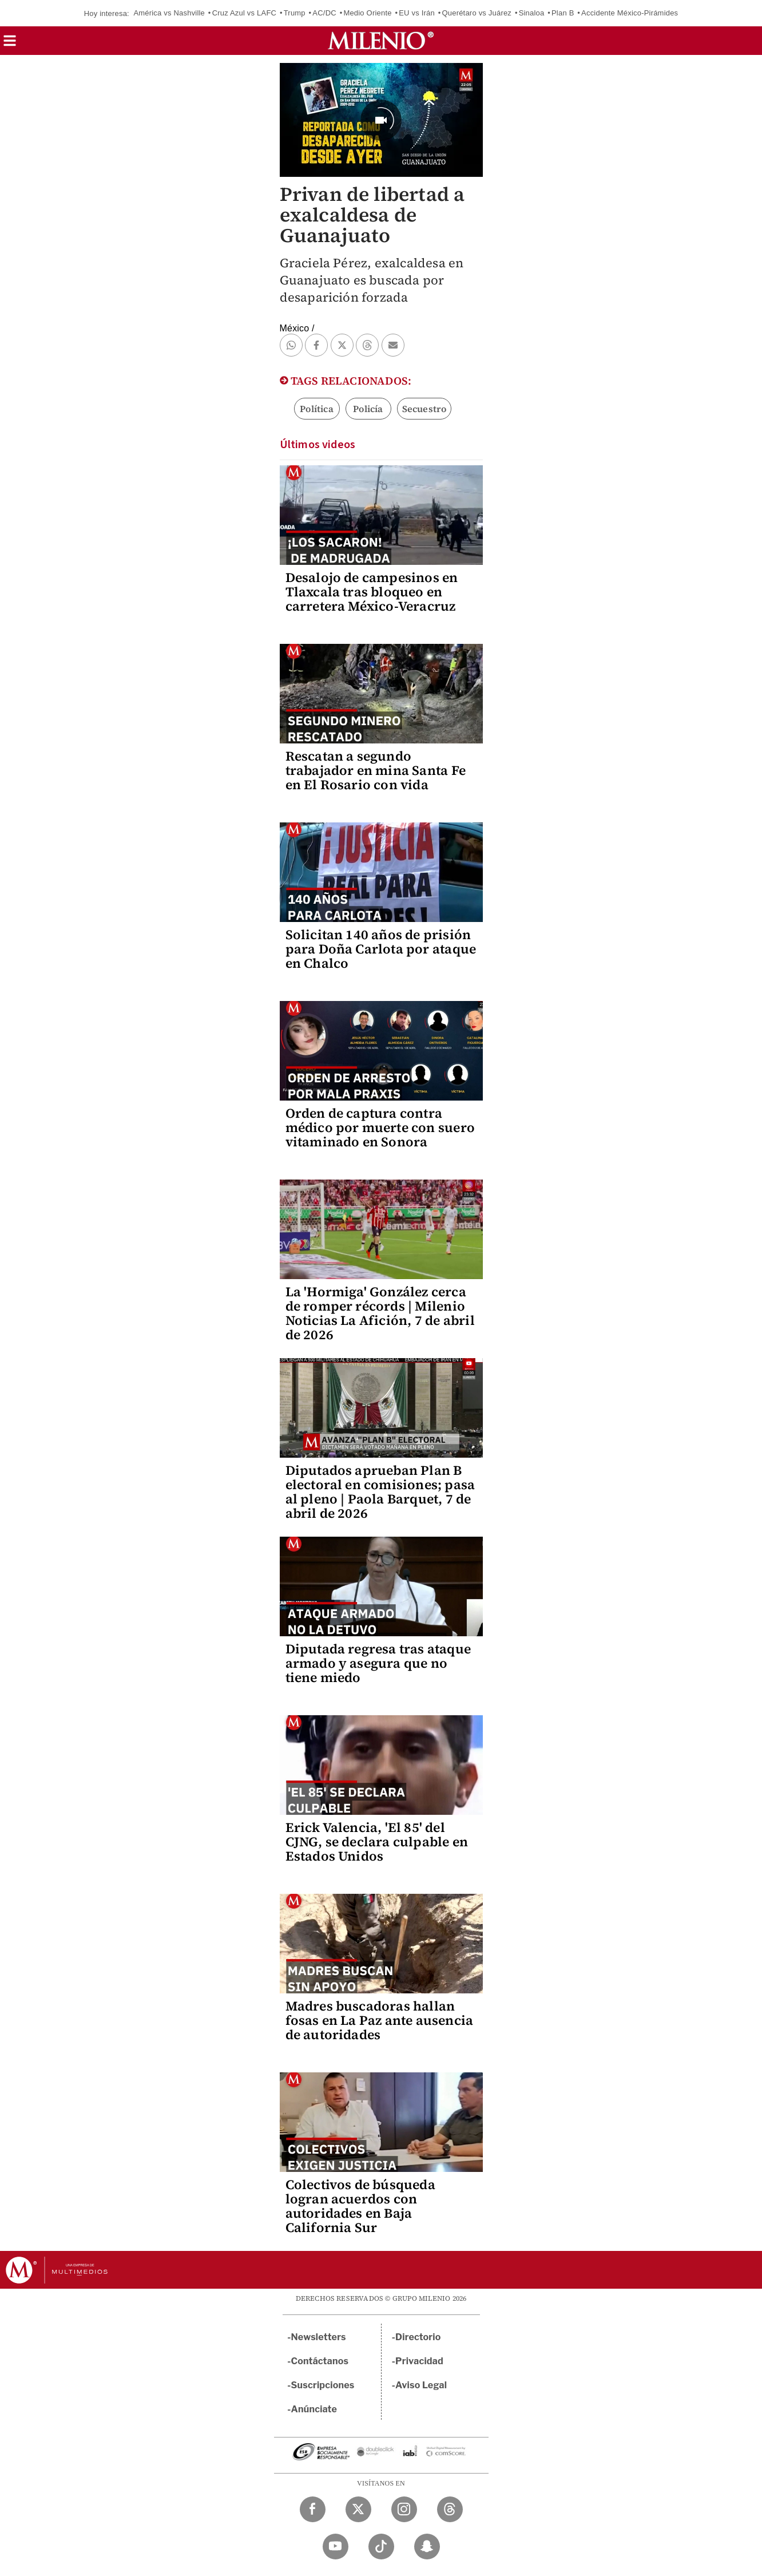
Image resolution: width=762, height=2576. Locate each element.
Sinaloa (532, 13)
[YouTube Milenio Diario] (335, 2546)
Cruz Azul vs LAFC (244, 13)
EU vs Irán (417, 13)
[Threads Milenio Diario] (450, 2509)
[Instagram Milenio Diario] (404, 2509)
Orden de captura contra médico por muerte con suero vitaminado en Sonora (380, 1127)
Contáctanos (320, 2361)
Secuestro (424, 408)
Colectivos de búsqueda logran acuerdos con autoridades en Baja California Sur (360, 2206)
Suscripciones (323, 2385)
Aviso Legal (421, 2385)
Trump (294, 13)
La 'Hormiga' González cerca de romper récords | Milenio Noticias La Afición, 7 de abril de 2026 (380, 1313)
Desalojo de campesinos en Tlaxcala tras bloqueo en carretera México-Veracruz (371, 591)
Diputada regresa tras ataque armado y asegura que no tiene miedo (378, 1663)
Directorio (418, 2337)
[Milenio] (381, 40)
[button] (10, 44)
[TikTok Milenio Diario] (381, 2546)
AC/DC (324, 13)
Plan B (562, 13)
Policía (368, 408)
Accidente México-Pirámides (629, 13)
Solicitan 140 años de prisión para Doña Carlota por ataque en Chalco (381, 948)
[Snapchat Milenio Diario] (427, 2546)
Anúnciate (314, 2409)
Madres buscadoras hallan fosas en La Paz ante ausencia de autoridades (379, 2020)
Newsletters (318, 2337)
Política (317, 408)
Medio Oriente (367, 13)
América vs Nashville (169, 13)
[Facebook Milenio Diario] (313, 2509)
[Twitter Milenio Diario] (358, 2509)
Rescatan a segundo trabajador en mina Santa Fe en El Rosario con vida (375, 770)
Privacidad (419, 2361)
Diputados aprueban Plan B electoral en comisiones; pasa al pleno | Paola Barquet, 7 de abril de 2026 (380, 1491)
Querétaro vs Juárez (476, 13)
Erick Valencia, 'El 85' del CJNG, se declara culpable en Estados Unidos (377, 1841)
